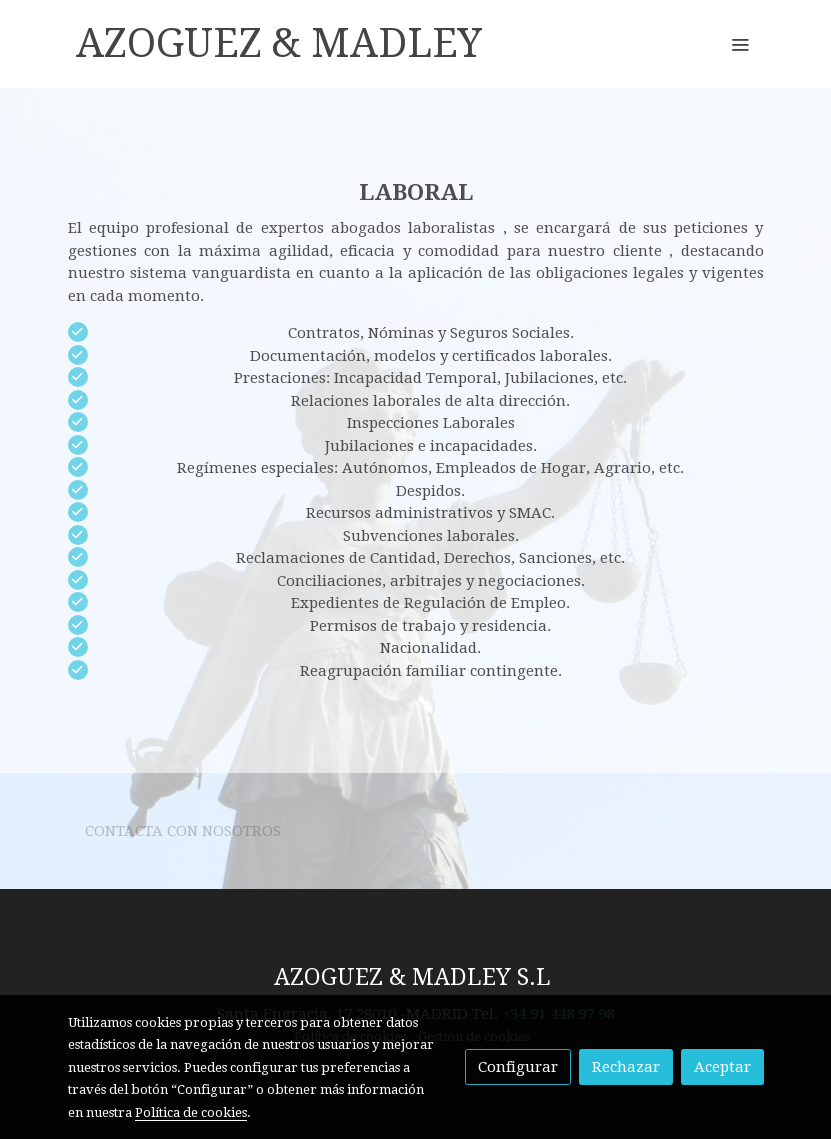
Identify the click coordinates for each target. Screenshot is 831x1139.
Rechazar (626, 1067)
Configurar (518, 1067)
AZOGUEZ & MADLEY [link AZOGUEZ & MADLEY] (279, 43)
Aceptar (722, 1067)
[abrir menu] (740, 44)
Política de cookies (191, 1112)
